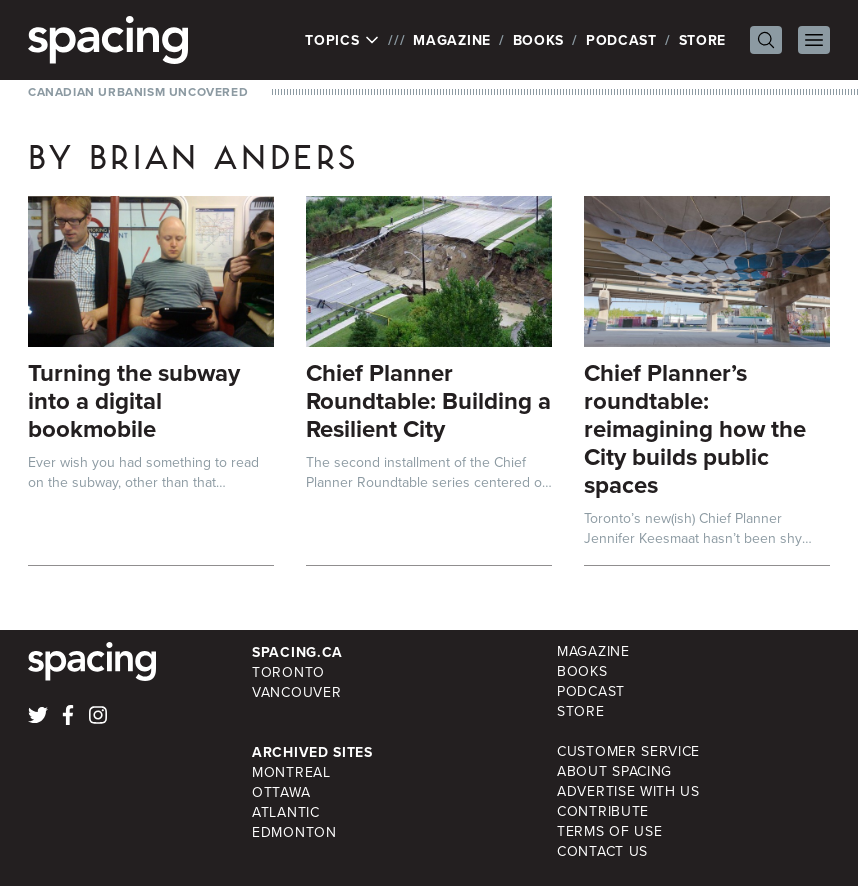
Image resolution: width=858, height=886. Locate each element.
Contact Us (602, 851)
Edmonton (294, 832)
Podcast (621, 40)
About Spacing (614, 771)
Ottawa (281, 792)
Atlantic (286, 812)
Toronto (288, 672)
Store (703, 40)
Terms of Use (609, 831)
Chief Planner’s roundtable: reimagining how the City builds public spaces (695, 428)
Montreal (291, 772)
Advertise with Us (628, 791)
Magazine (452, 40)
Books (539, 40)
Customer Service (628, 751)
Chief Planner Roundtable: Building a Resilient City (428, 400)
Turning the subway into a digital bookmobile (134, 400)
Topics (342, 40)
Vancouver (296, 692)
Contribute (603, 811)
